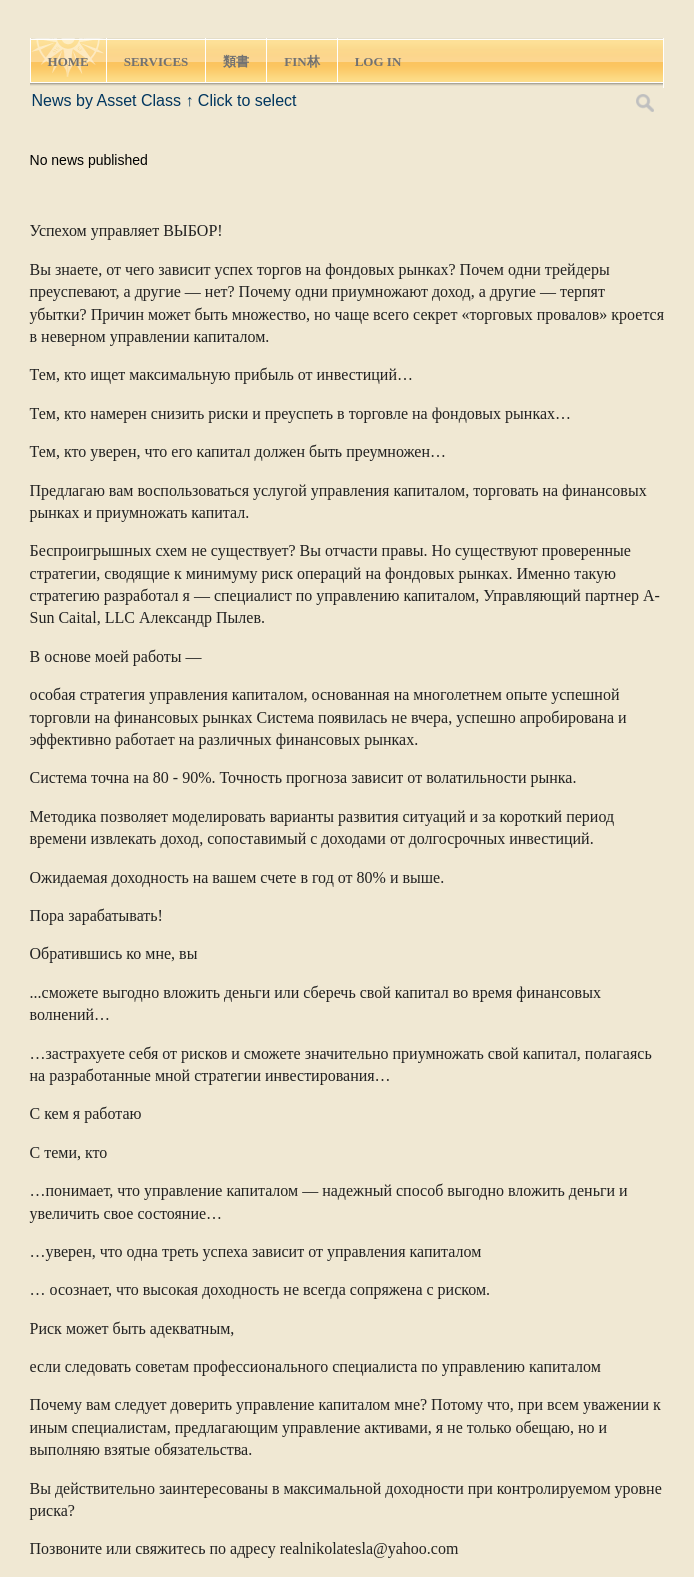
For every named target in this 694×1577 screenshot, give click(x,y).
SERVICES (156, 61)
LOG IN (378, 61)
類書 (236, 61)
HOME (68, 61)
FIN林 (301, 61)
